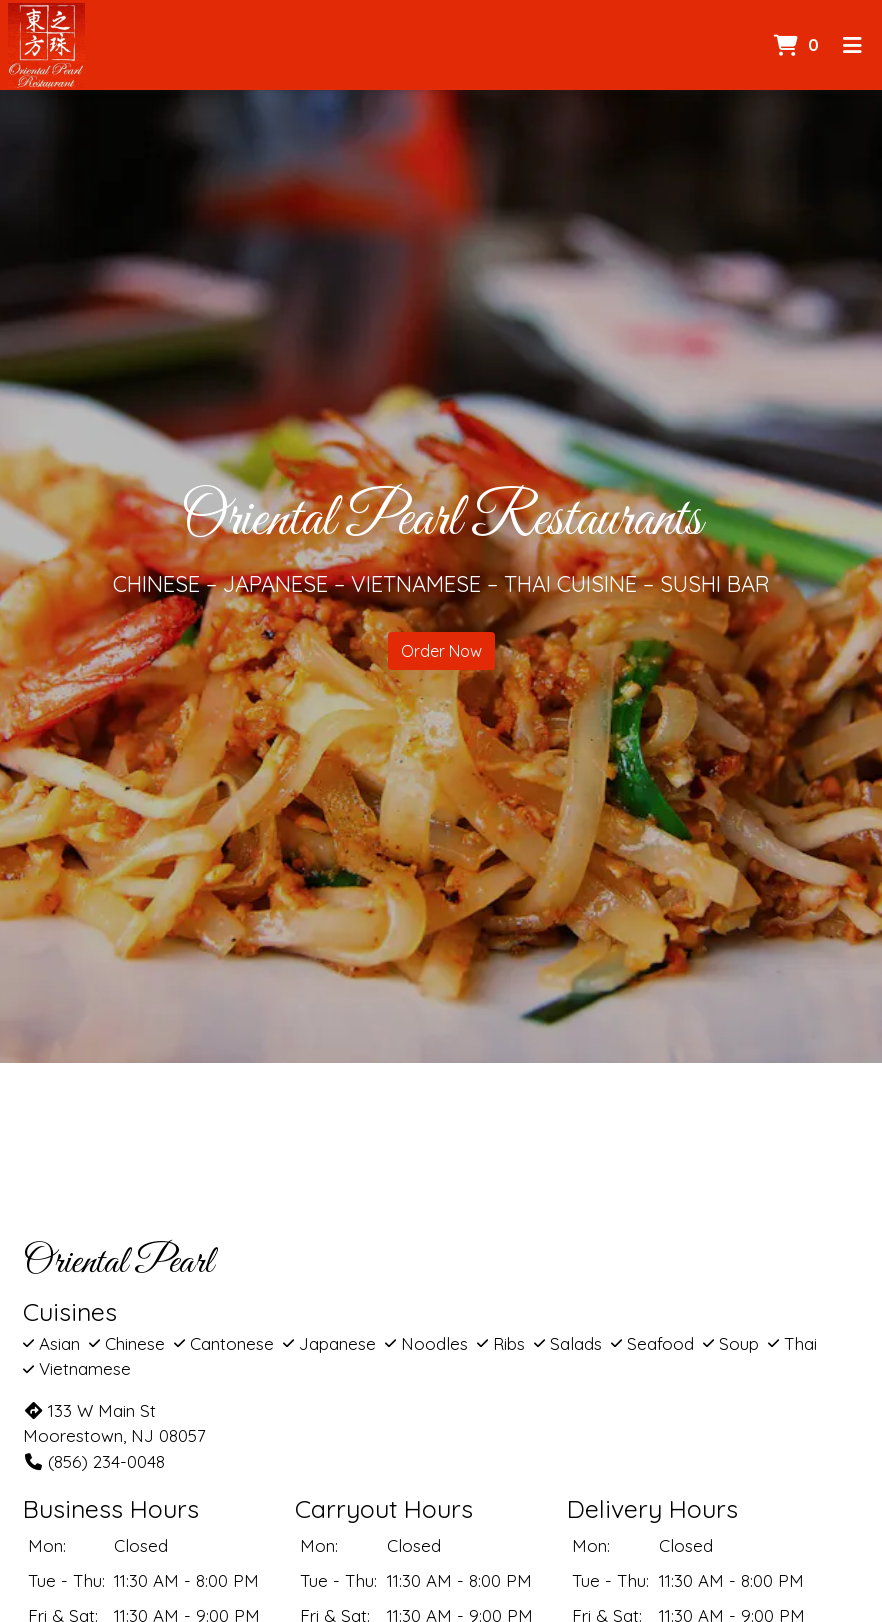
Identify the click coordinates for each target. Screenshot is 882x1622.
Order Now (441, 651)
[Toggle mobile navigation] (852, 45)
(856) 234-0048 (94, 1461)
